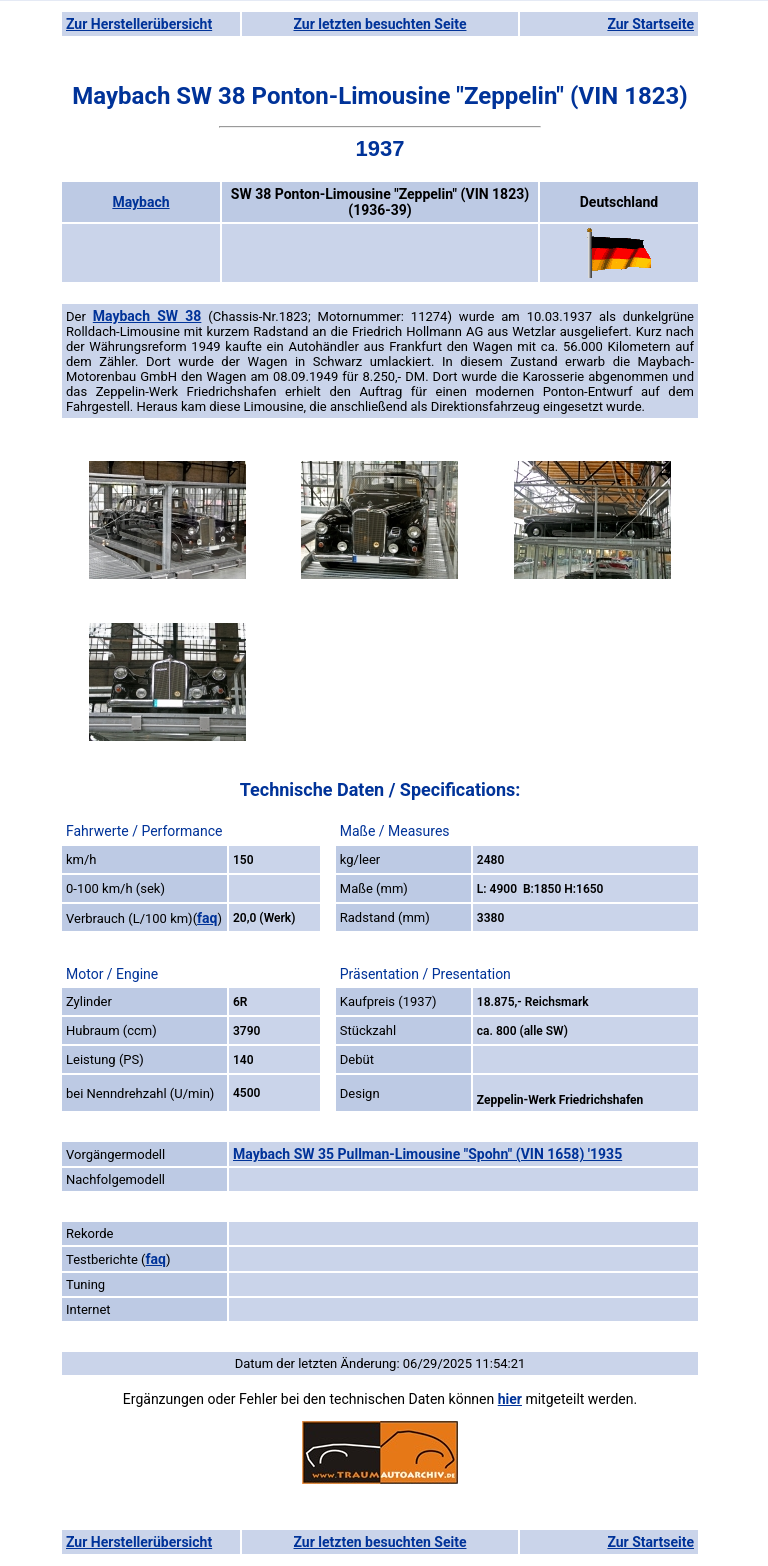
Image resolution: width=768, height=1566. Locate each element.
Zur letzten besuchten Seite (380, 24)
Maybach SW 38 (147, 316)
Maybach (140, 202)
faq (207, 918)
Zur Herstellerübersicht (139, 24)
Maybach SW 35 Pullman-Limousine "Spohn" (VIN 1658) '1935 (427, 1154)
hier (510, 1399)
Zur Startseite (650, 24)
